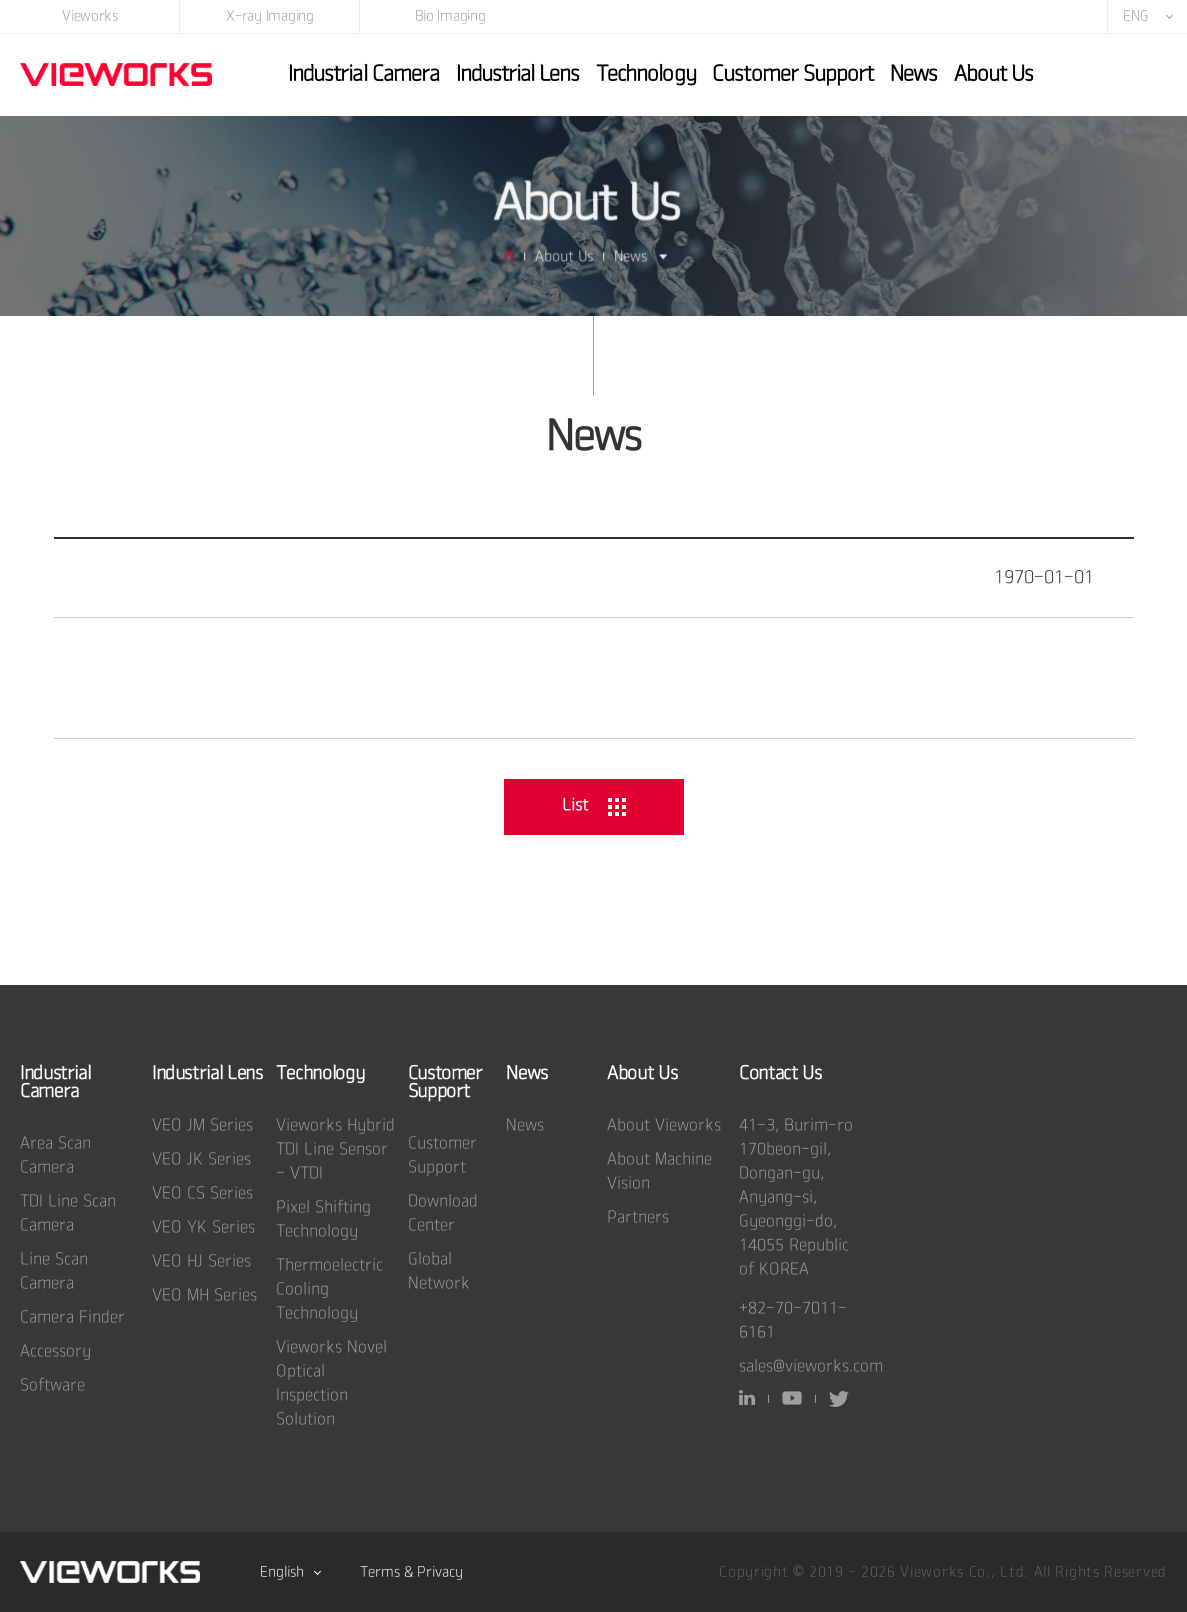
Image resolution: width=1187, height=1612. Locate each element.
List (594, 805)
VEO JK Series (201, 1159)
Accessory (55, 1351)
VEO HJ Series (201, 1261)
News (913, 73)
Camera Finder (72, 1317)
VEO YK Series (203, 1227)
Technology (646, 73)
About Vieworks (664, 1125)
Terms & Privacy (411, 1571)
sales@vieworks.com (811, 1366)
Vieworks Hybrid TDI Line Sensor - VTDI (335, 1149)
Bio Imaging (450, 15)
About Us (993, 73)
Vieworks (90, 15)
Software (52, 1385)
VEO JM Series (202, 1125)
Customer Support (792, 73)
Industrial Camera (363, 73)
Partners (638, 1217)
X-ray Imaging (269, 15)
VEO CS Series (202, 1193)
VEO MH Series (204, 1295)
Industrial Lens (518, 73)
